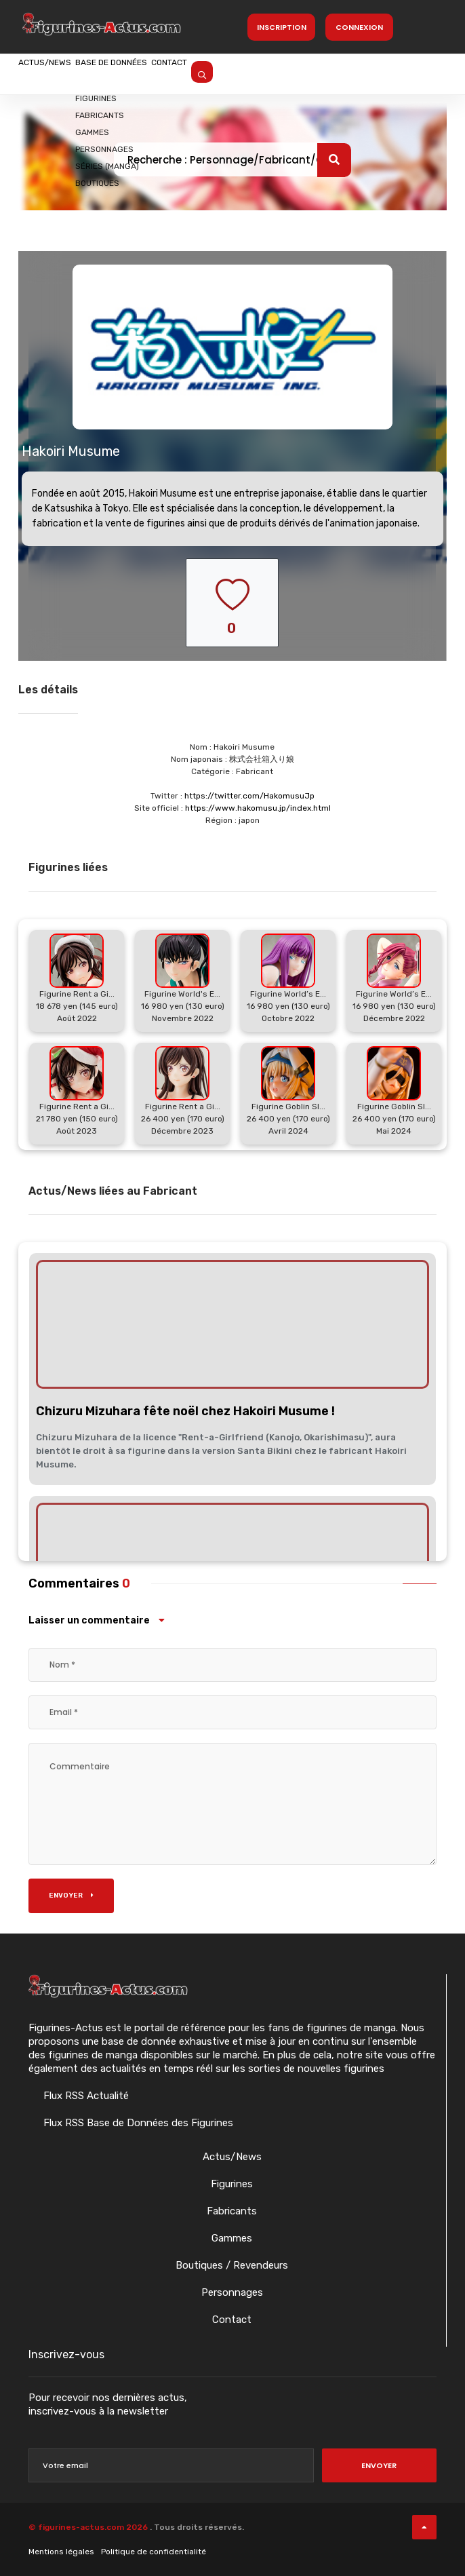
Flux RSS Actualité (85, 2096)
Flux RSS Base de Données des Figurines (137, 2123)
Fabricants (232, 2211)
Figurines (232, 2184)
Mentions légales (61, 2551)
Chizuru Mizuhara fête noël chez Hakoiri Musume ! (185, 1411)
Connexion (359, 27)
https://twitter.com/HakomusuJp (249, 796)
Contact (251, 72)
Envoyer (71, 1895)
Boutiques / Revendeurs (232, 2265)
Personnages (232, 2292)
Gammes (231, 2238)
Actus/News (61, 72)
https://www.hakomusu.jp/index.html (258, 808)
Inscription (281, 27)
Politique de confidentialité (153, 2551)
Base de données (161, 72)
